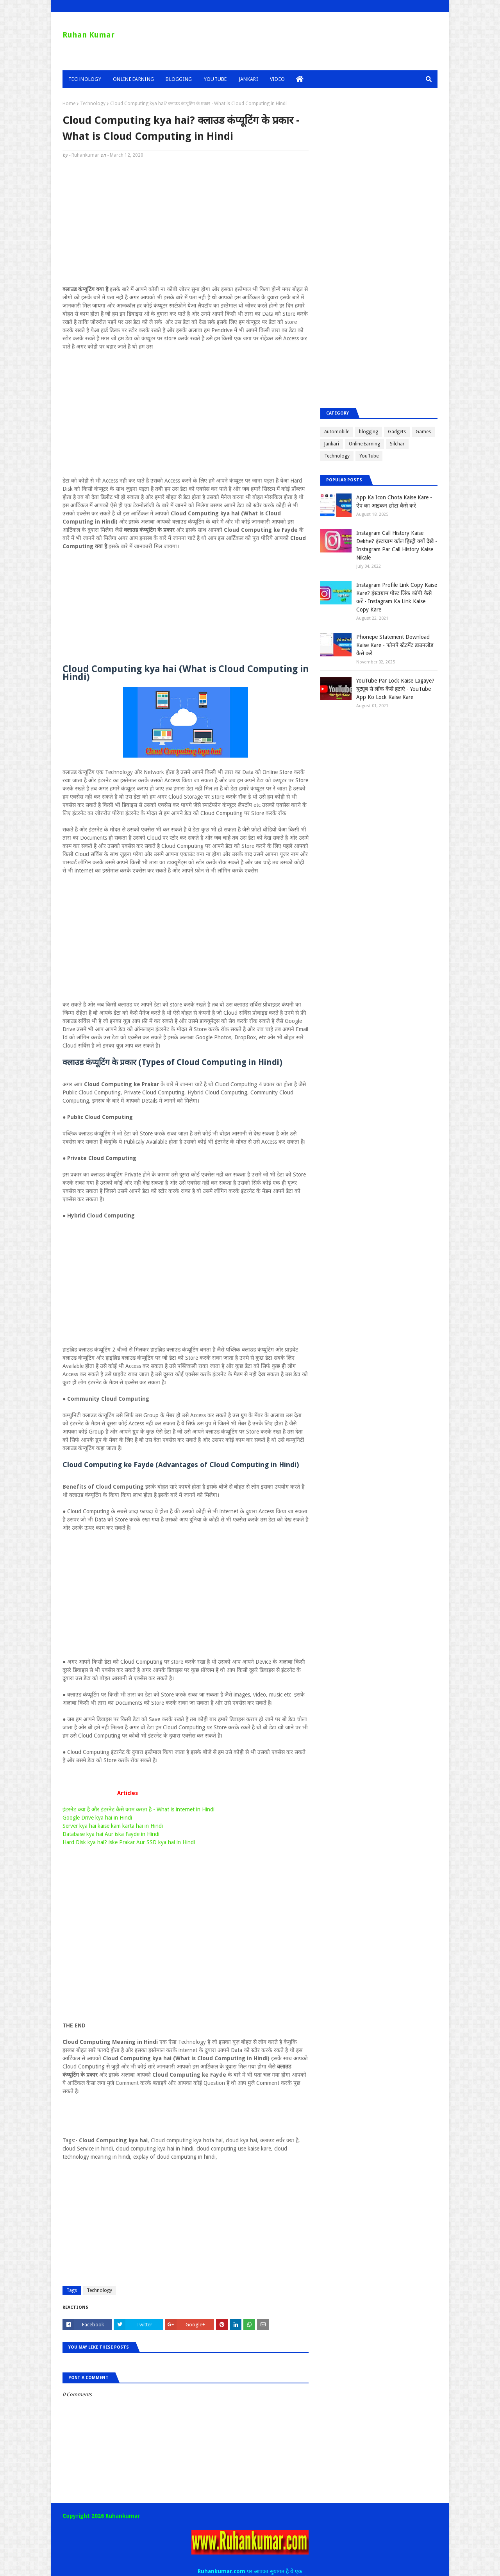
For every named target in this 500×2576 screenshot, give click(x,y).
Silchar (397, 444)
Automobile (336, 431)
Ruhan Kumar (88, 34)
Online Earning (364, 444)
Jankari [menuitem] (248, 79)
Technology (92, 103)
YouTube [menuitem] (215, 79)
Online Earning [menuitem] (133, 79)
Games (423, 431)
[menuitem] (300, 79)
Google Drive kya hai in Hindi (97, 1817)
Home (68, 103)
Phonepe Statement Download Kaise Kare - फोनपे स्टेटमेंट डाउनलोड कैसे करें (394, 645)
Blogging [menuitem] (179, 79)
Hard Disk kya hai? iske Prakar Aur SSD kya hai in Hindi (128, 1842)
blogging (368, 431)
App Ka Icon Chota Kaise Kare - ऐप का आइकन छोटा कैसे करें (394, 501)
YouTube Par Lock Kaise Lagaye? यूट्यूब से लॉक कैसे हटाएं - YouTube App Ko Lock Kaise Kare (395, 689)
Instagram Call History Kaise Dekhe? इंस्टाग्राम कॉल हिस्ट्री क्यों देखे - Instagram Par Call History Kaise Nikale (396, 545)
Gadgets (397, 431)
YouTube (369, 456)
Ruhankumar (85, 155)
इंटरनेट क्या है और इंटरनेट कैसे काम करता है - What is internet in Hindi (138, 1809)
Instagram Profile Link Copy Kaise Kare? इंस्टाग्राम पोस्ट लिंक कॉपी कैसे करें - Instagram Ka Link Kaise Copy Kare (396, 597)
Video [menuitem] (277, 79)
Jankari (331, 444)
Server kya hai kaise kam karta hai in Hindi (112, 1826)
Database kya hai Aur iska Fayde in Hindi (110, 1834)
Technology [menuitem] (84, 79)
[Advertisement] (185, 222)
